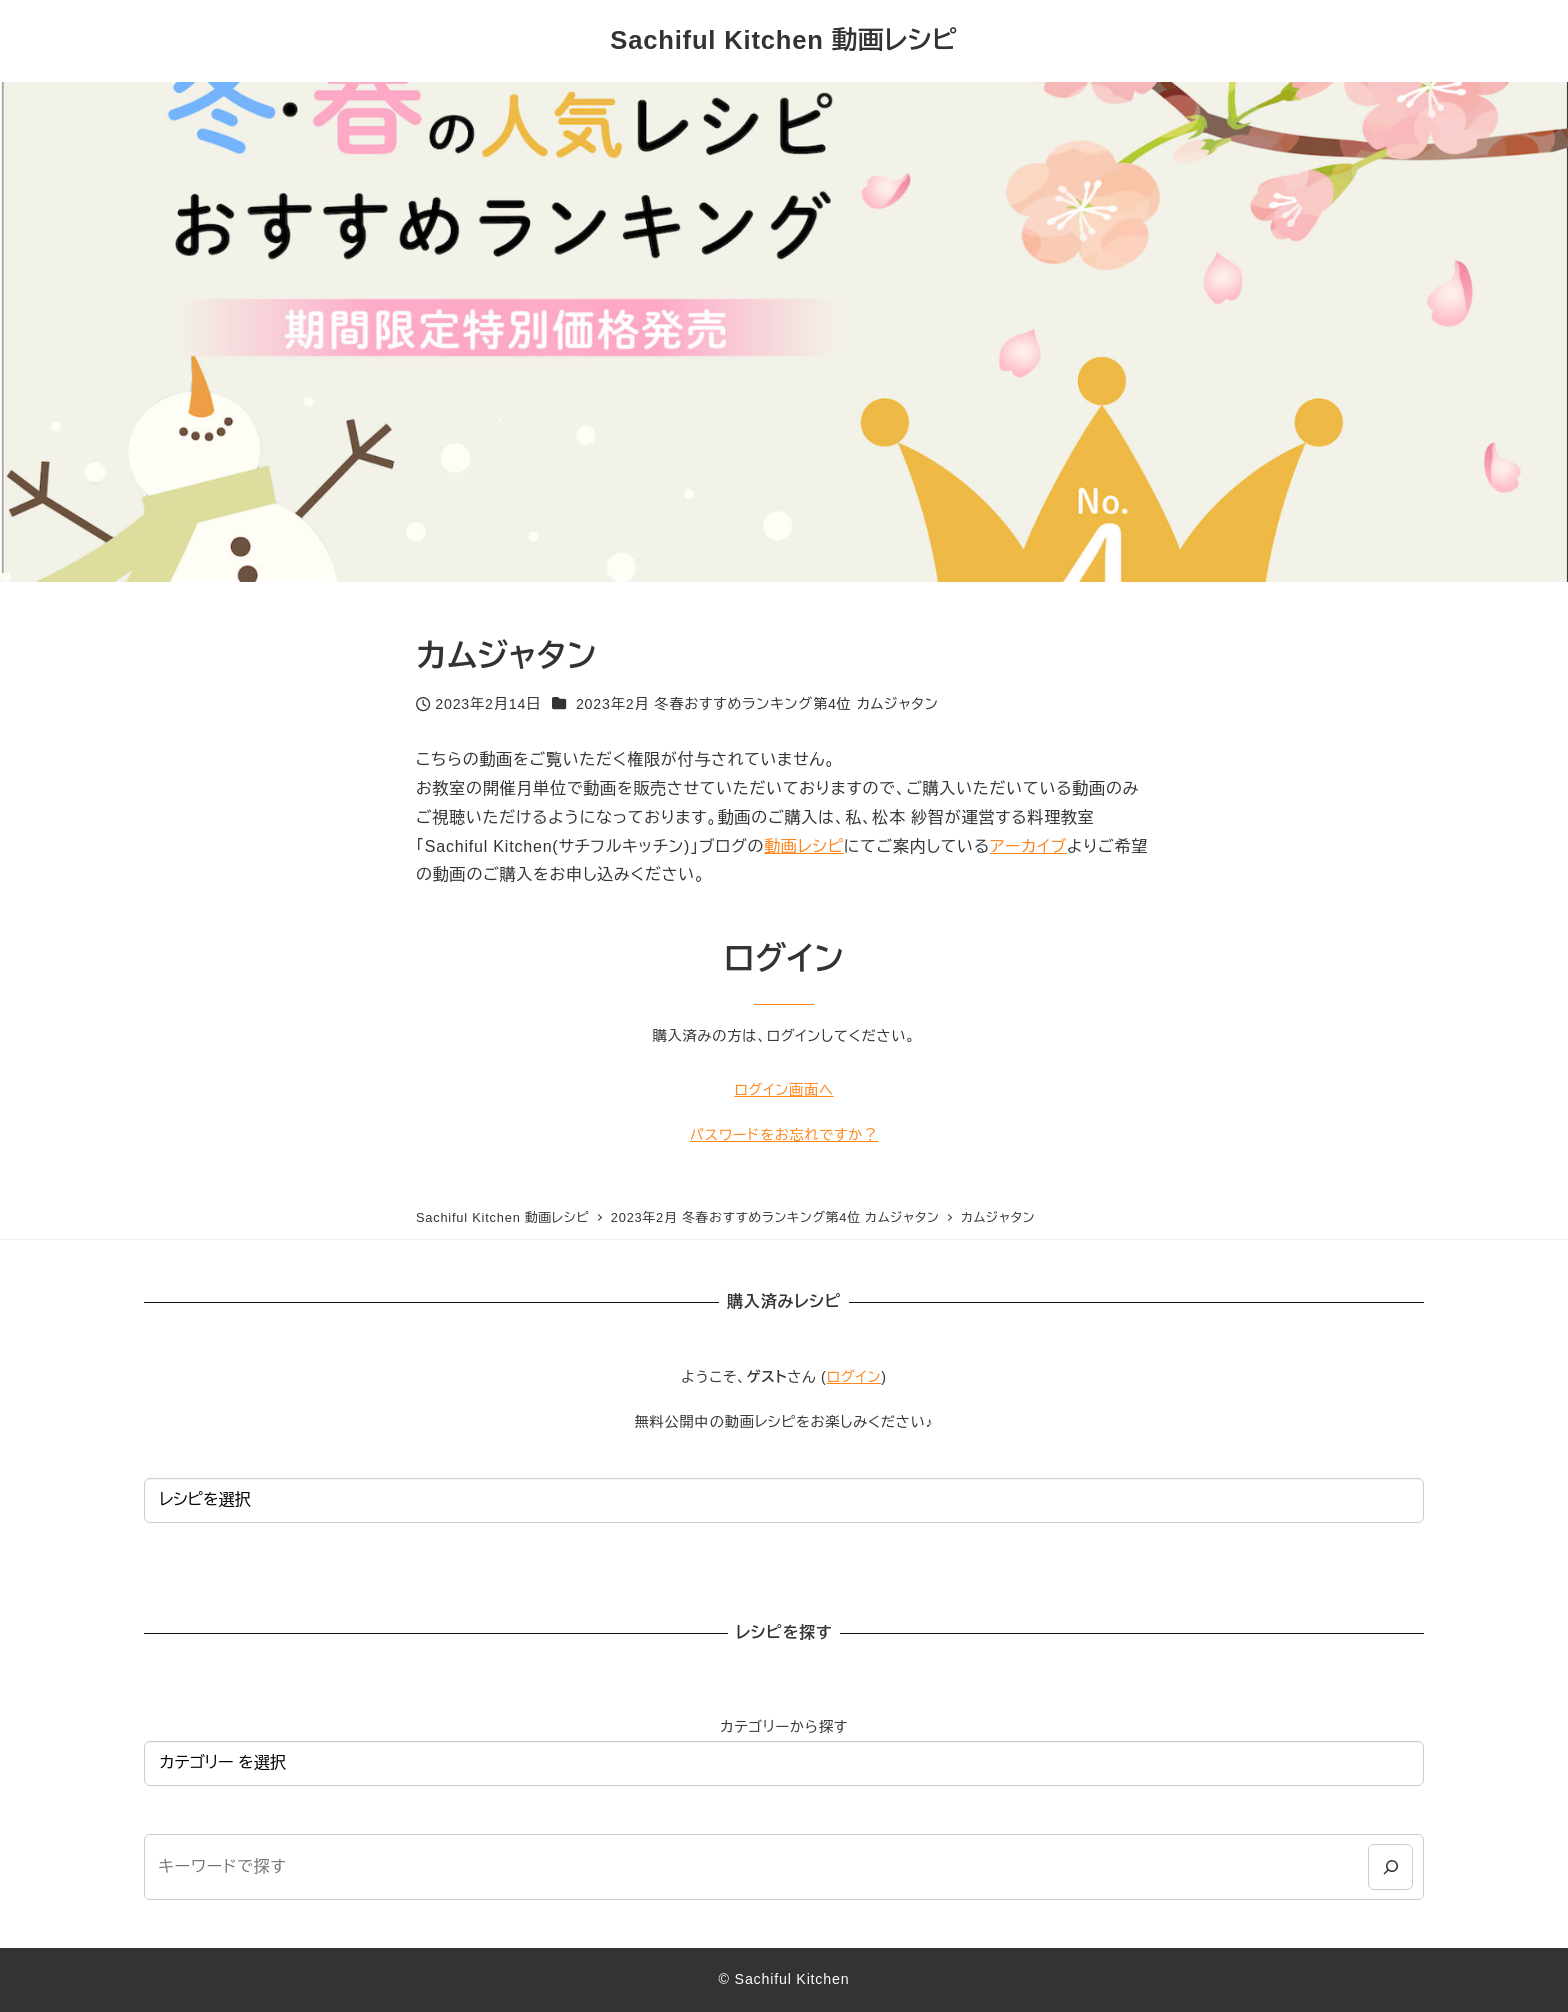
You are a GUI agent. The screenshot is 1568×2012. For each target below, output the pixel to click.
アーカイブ (1028, 846)
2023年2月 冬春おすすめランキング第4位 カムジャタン (757, 704)
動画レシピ (804, 846)
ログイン (854, 1377)
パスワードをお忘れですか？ (784, 1135)
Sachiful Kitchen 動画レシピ (783, 40)
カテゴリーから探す (784, 1727)
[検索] (1390, 1866)
